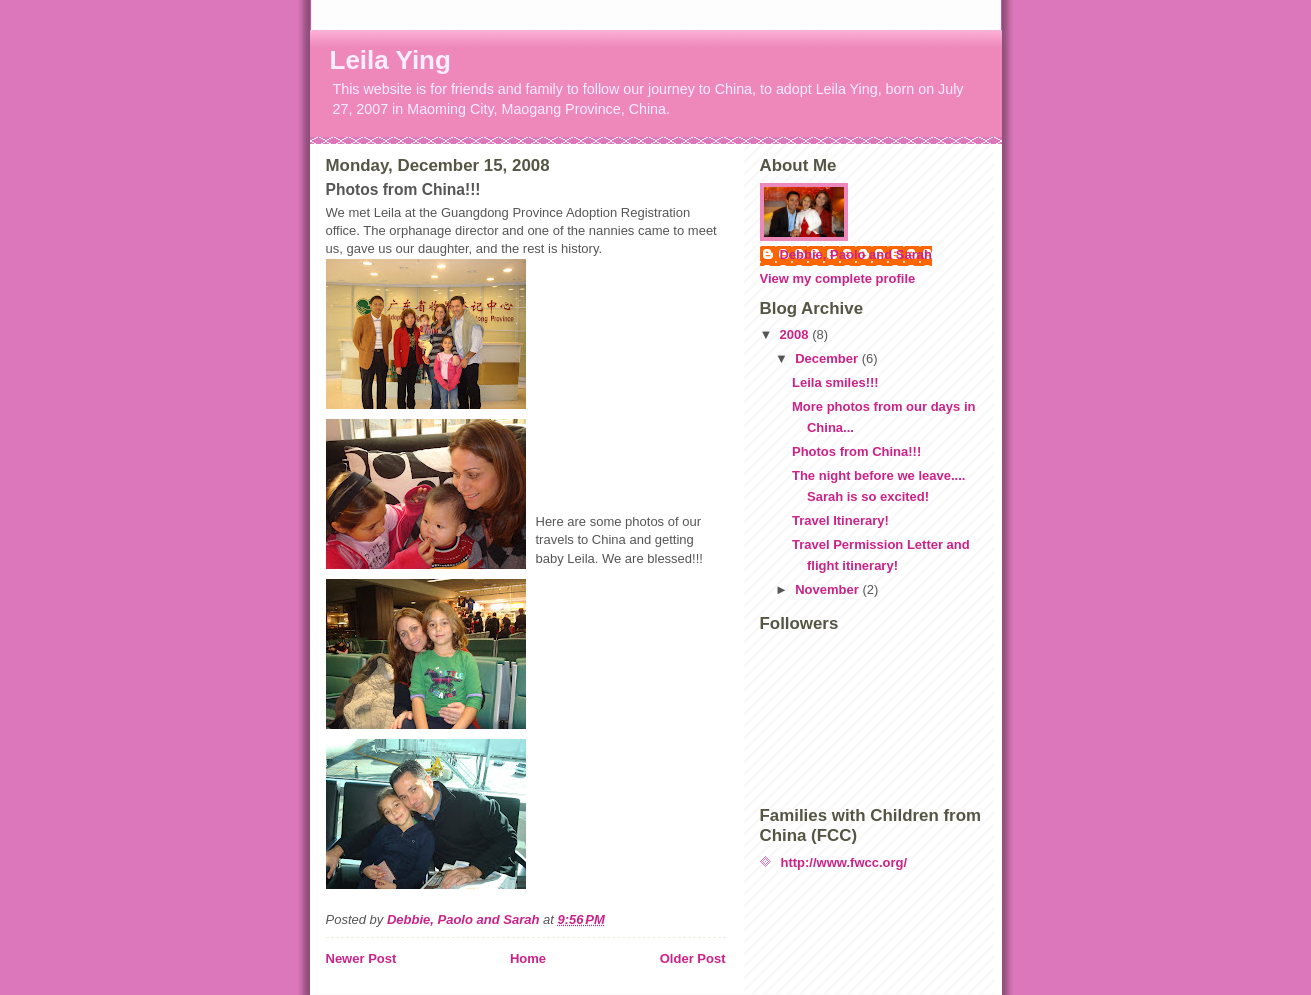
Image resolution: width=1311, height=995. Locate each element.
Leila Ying (390, 60)
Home (528, 958)
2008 (796, 334)
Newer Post (361, 958)
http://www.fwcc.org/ (844, 862)
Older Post (693, 958)
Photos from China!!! (856, 451)
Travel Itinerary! (840, 520)
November (828, 589)
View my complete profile (838, 278)
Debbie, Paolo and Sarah (856, 254)
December (828, 358)
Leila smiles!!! (835, 382)
